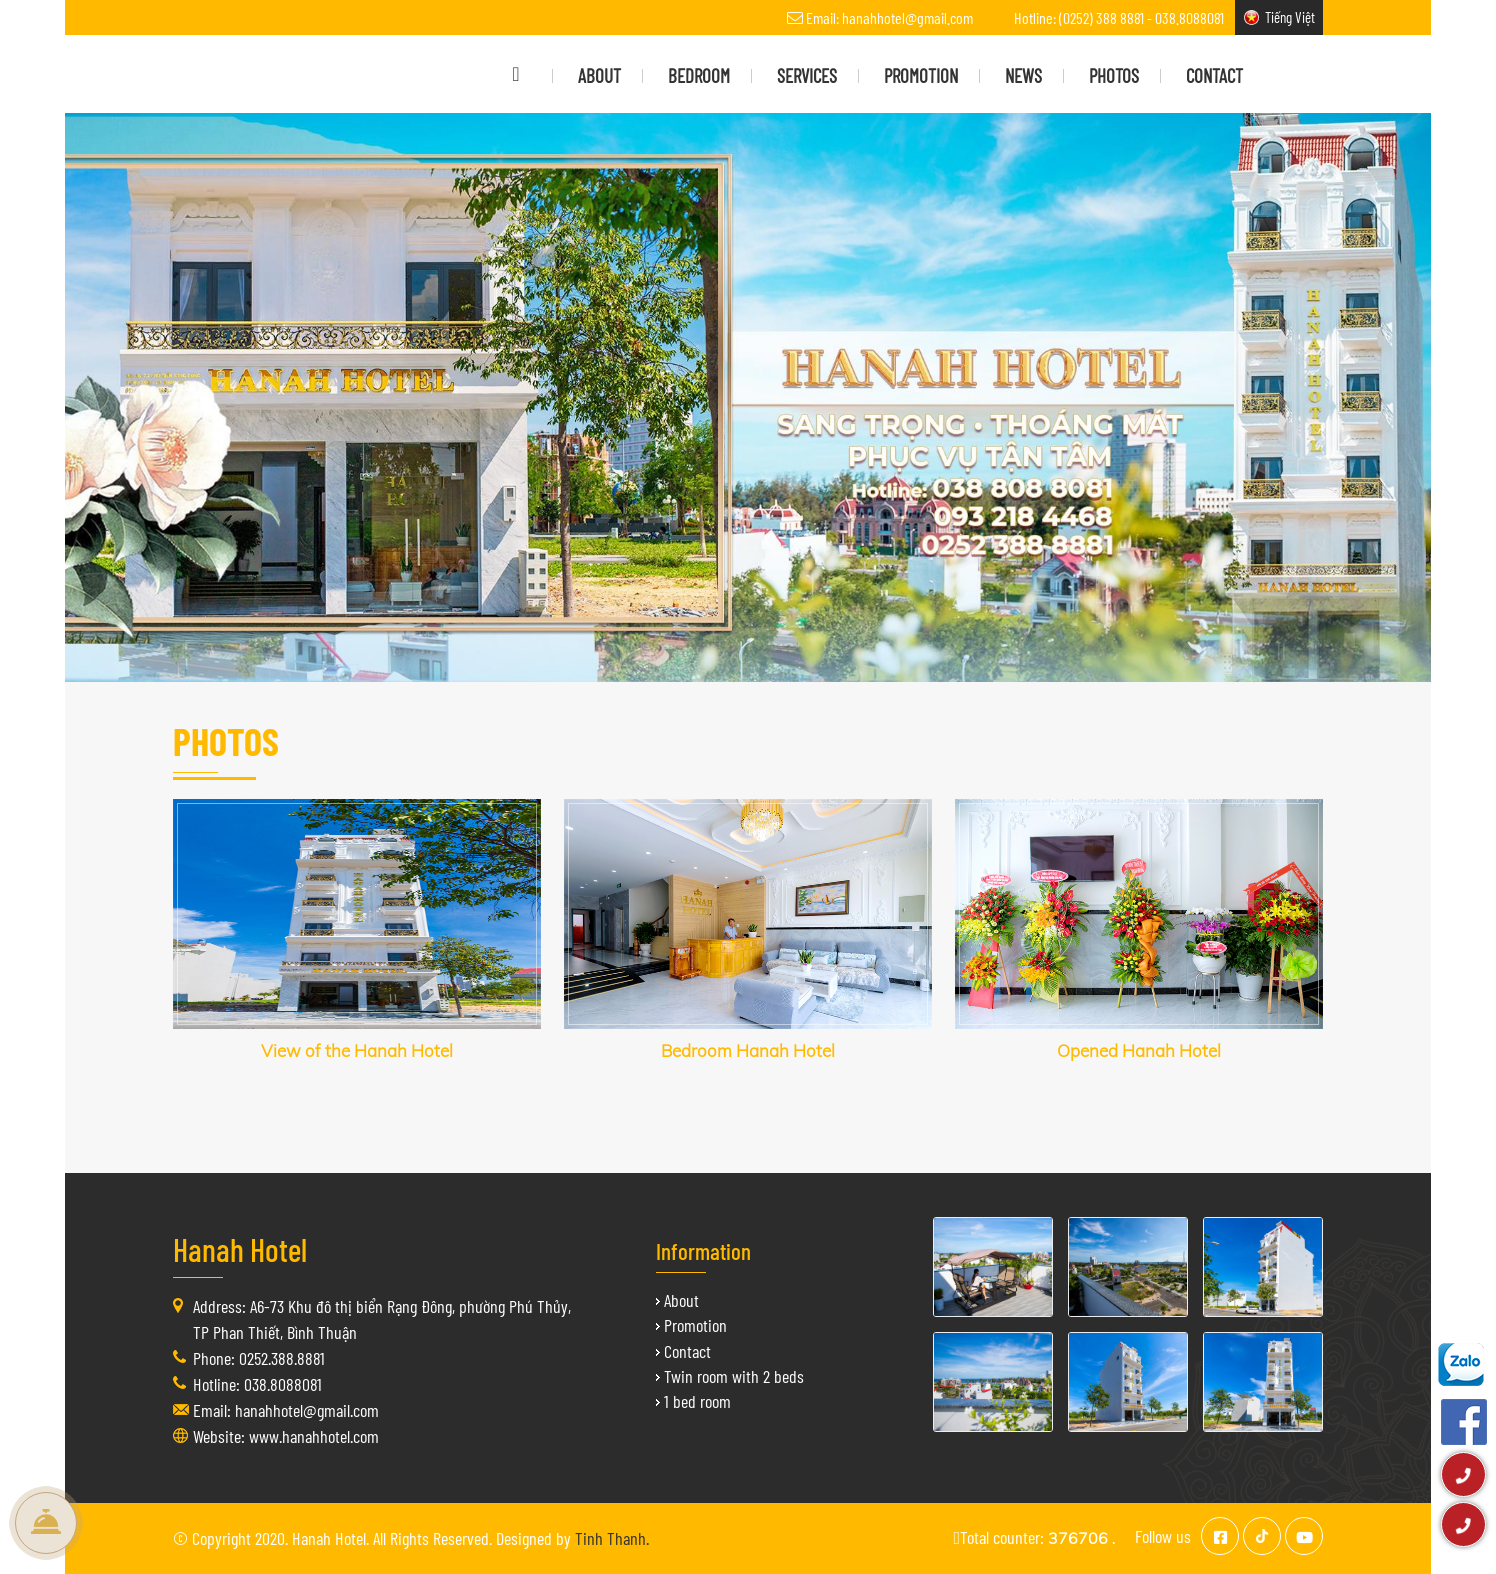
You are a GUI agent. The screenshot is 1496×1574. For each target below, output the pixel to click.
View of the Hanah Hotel (357, 1050)
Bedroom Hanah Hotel (748, 1050)
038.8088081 (1189, 17)
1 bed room (697, 1401)
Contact (687, 1351)
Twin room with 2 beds (734, 1376)
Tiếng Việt (1290, 17)
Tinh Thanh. (612, 1538)
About (681, 1300)
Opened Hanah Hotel (1139, 1050)
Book (46, 1523)
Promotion (695, 1325)
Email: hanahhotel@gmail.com (889, 17)
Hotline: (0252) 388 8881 (1079, 17)
